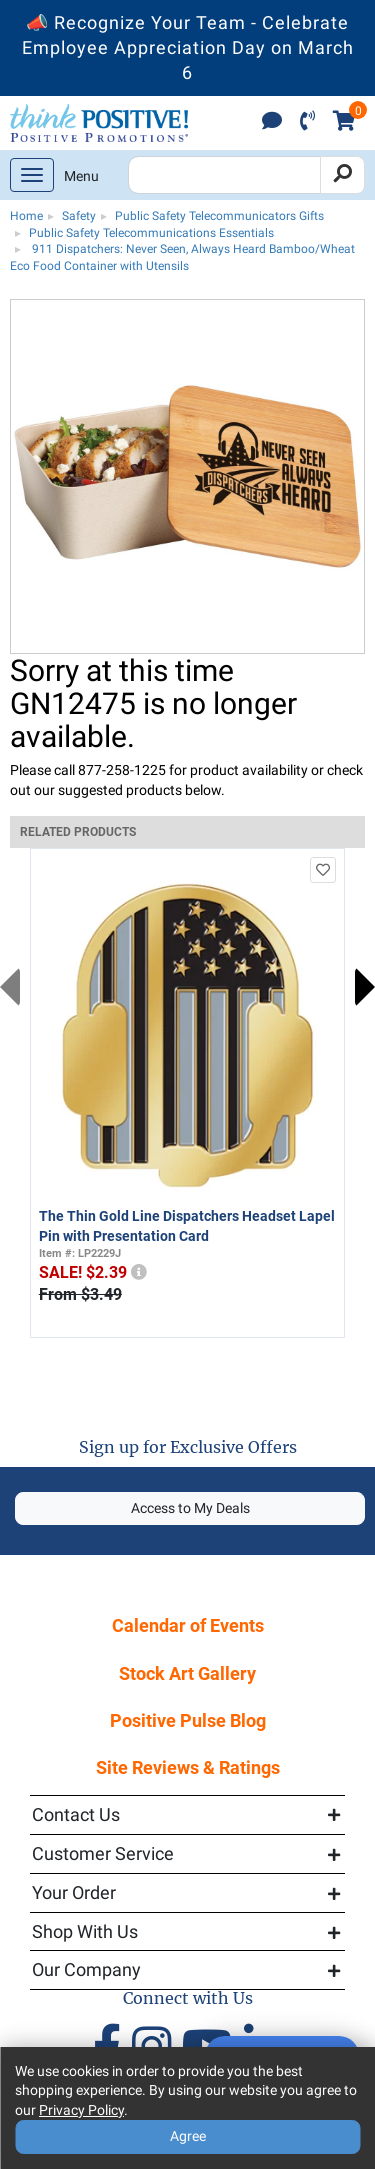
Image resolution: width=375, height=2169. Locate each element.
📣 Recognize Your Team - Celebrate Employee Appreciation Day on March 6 (188, 47)
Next (365, 987)
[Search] (342, 175)
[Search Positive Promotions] (224, 175)
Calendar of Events (188, 1625)
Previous (10, 987)
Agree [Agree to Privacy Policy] (188, 2136)
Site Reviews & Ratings (188, 1767)
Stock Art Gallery (187, 1673)
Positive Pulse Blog (188, 1720)
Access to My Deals (190, 1508)
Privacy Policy (81, 2110)
